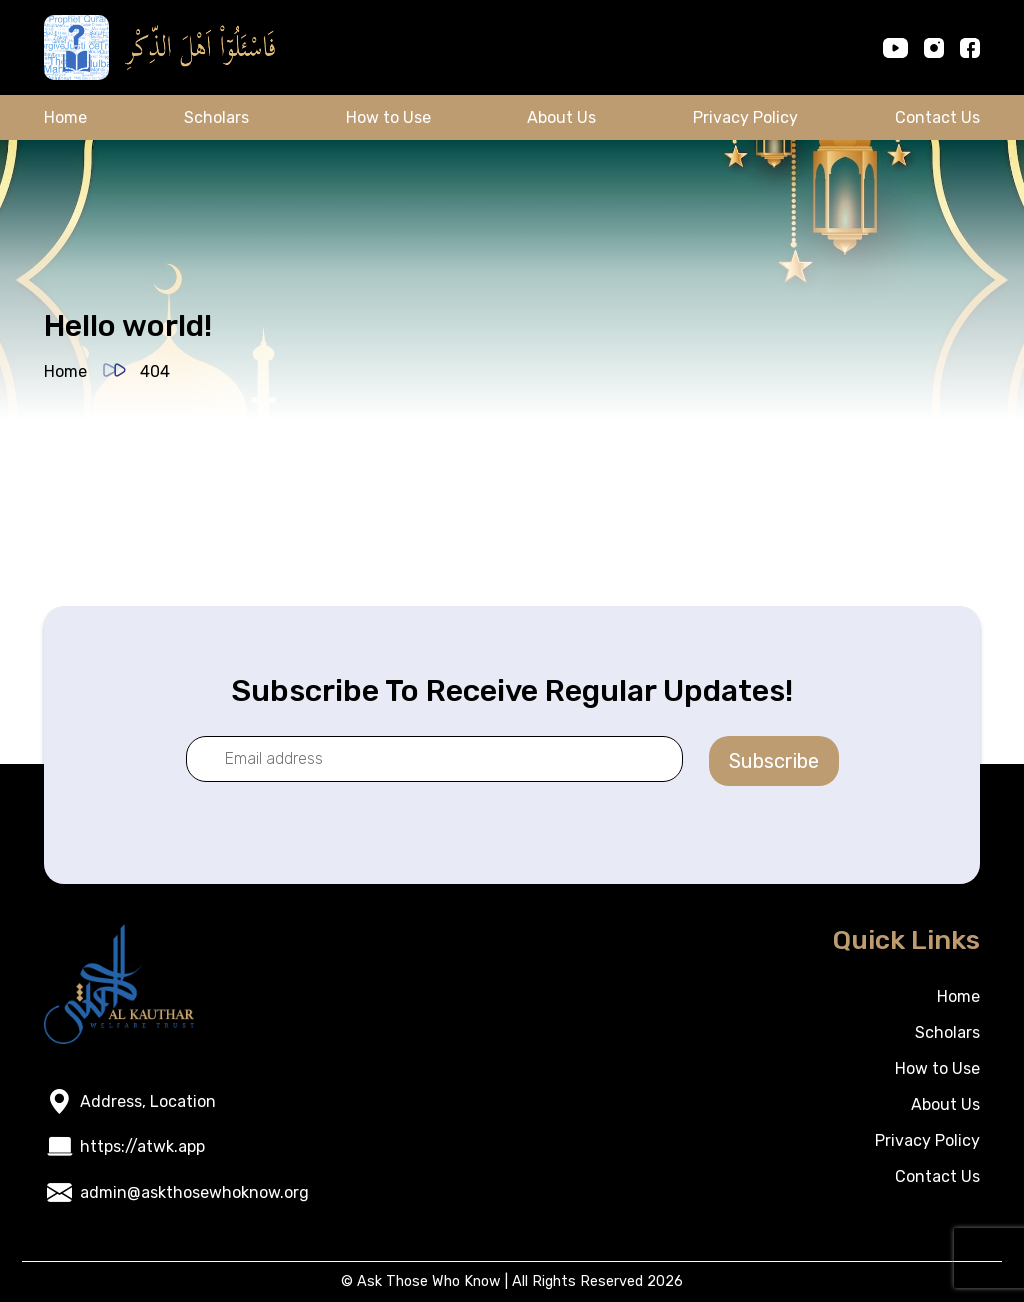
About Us (561, 117)
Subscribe (774, 761)
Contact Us (937, 117)
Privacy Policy (745, 117)
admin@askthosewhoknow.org (194, 1192)
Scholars (216, 117)
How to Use (388, 117)
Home (65, 117)
